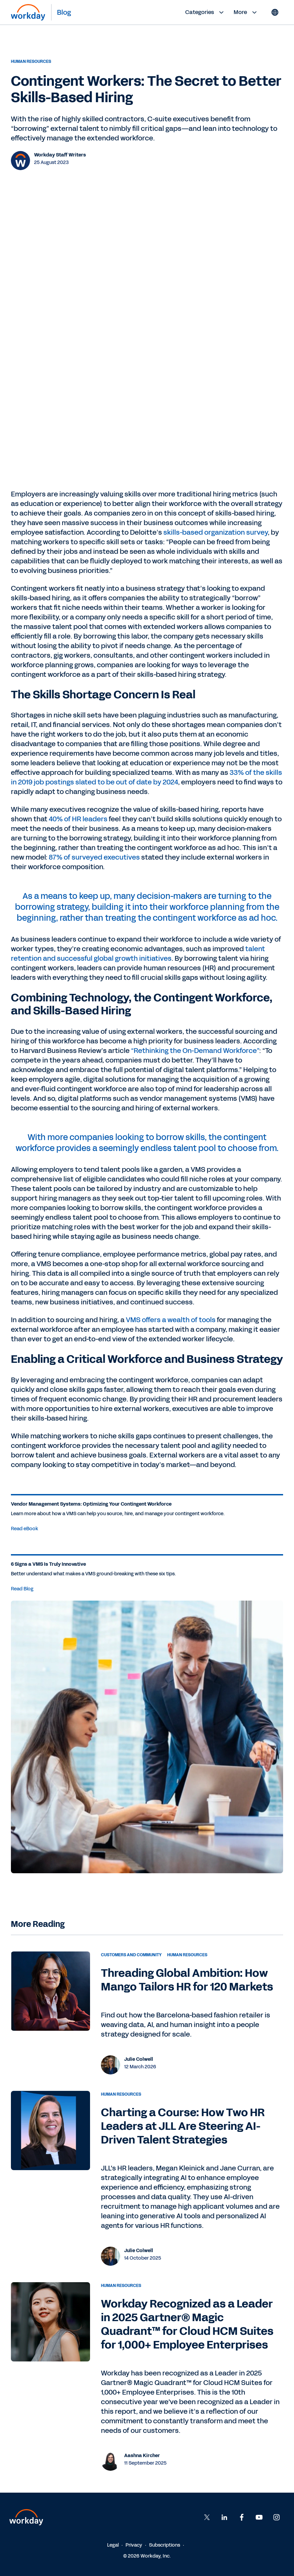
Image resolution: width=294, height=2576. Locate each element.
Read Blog (22, 1589)
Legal (113, 2545)
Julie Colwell (138, 2059)
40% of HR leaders (78, 819)
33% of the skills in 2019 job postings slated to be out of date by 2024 (146, 777)
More (246, 12)
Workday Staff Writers (60, 155)
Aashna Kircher (142, 2455)
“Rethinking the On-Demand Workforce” (195, 1050)
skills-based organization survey (215, 532)
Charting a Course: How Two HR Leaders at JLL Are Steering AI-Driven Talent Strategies (183, 2126)
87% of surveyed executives (94, 857)
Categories (205, 12)
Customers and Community (131, 1955)
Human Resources (31, 61)
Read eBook (24, 1528)
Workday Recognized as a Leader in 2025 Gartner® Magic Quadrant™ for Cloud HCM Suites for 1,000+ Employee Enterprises (187, 2324)
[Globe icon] (275, 12)
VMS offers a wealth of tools (171, 1320)
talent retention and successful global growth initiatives (138, 953)
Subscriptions (164, 2545)
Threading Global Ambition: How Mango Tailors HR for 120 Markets (187, 1980)
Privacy (134, 2545)
